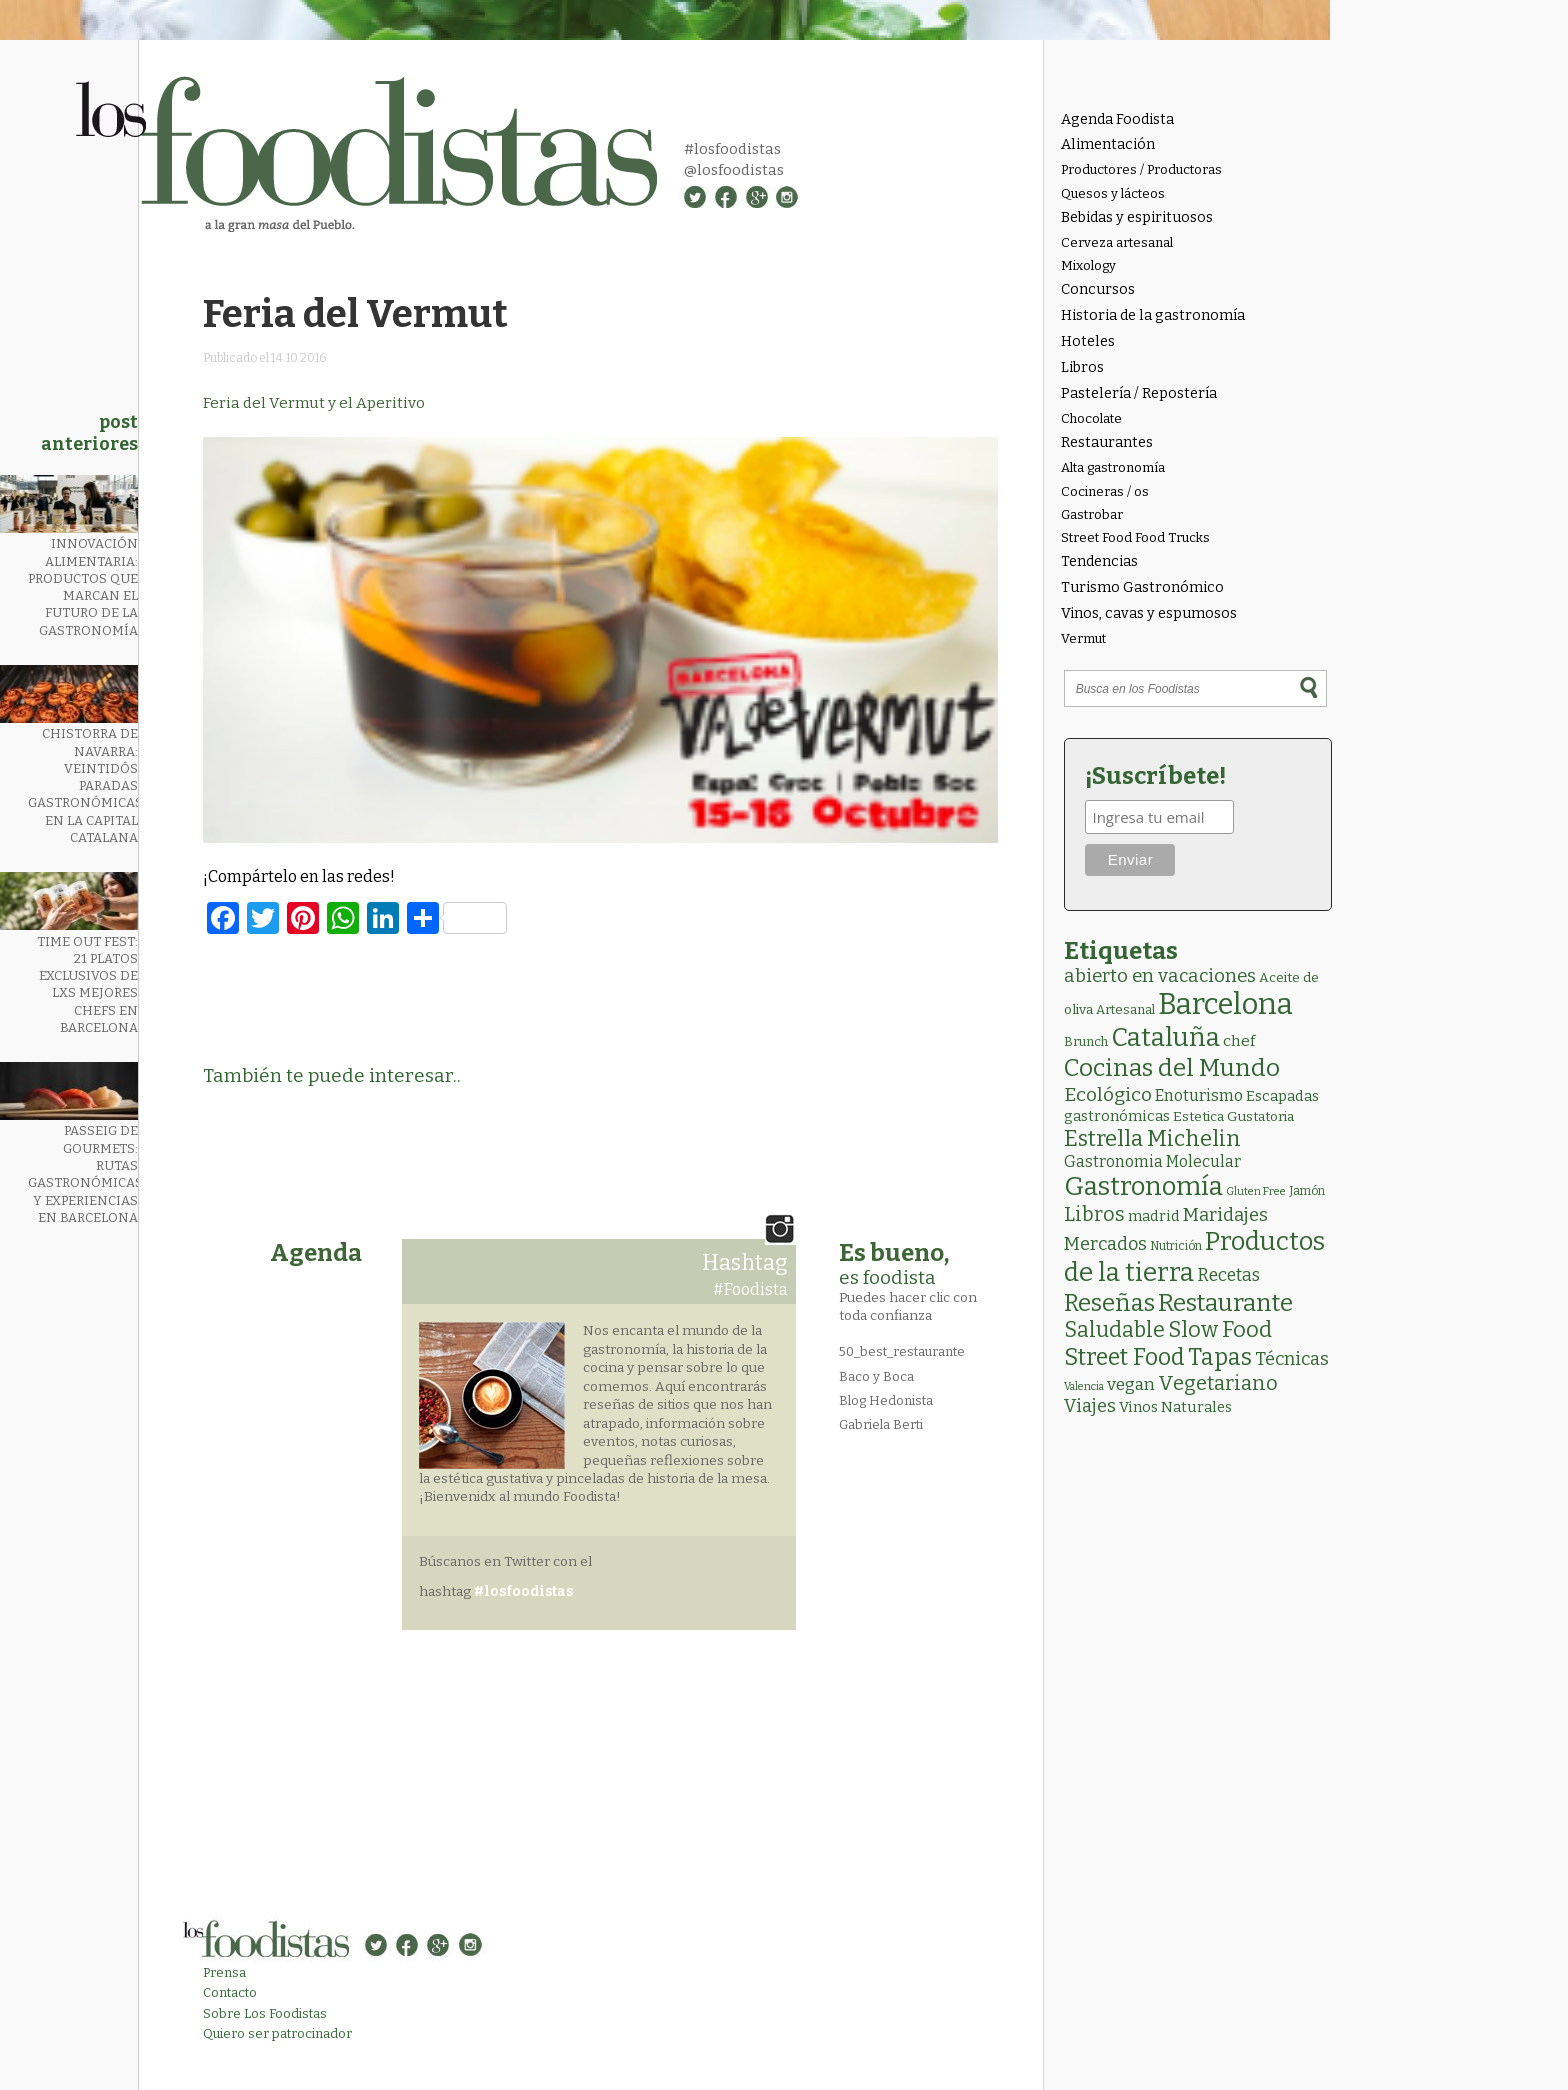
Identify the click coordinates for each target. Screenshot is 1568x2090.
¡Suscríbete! (1155, 776)
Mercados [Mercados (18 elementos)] (1105, 1244)
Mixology (1088, 265)
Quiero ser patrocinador (277, 2033)
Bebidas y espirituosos (1137, 217)
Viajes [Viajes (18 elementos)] (1090, 1406)
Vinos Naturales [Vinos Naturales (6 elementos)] (1175, 1407)
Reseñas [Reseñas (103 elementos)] (1109, 1303)
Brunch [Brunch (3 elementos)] (1086, 1041)
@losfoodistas (734, 170)
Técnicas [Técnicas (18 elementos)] (1292, 1359)
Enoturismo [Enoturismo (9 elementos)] (1199, 1095)
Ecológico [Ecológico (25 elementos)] (1108, 1094)
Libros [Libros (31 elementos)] (1094, 1214)
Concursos (1098, 289)
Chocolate (1091, 418)
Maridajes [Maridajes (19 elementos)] (1225, 1215)
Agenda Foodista (1117, 119)
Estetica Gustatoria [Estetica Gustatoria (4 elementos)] (1233, 1116)
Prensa (224, 1972)
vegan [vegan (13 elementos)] (1131, 1384)
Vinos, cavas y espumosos (1149, 613)
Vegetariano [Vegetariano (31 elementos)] (1218, 1383)
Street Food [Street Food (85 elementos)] (1124, 1357)
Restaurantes (1107, 442)
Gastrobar (1092, 514)
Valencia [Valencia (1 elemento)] (1084, 1386)
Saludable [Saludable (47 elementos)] (1114, 1330)
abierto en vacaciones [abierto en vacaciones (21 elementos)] (1160, 976)
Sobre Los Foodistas (265, 2013)
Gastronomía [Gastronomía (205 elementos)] (1143, 1186)
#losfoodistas (732, 149)
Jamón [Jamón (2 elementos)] (1307, 1191)
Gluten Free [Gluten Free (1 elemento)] (1256, 1191)
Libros (1082, 367)
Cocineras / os (1105, 491)
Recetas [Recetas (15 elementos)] (1228, 1275)
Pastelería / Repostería (1139, 393)
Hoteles (1088, 341)
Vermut (1083, 638)
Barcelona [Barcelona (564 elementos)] (1225, 1004)
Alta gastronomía (1113, 467)
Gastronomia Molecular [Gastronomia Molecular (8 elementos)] (1152, 1161)
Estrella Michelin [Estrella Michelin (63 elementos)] (1152, 1138)
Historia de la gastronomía (1153, 315)
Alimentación (1108, 144)
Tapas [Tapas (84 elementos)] (1220, 1357)
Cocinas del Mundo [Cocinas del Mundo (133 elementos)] (1172, 1068)
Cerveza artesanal (1117, 242)
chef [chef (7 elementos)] (1239, 1041)
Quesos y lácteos (1113, 193)
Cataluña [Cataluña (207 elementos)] (1165, 1037)
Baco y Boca (876, 1376)
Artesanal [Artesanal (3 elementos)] (1125, 1009)
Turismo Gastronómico (1142, 587)
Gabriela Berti (881, 1424)
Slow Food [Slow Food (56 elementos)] (1220, 1330)
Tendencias (1099, 561)
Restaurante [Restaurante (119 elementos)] (1225, 1302)
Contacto (230, 1992)
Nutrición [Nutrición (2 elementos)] (1176, 1246)
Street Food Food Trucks (1135, 537)
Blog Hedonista (886, 1400)
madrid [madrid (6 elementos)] (1154, 1216)
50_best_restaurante (902, 1351)
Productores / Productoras (1141, 169)
